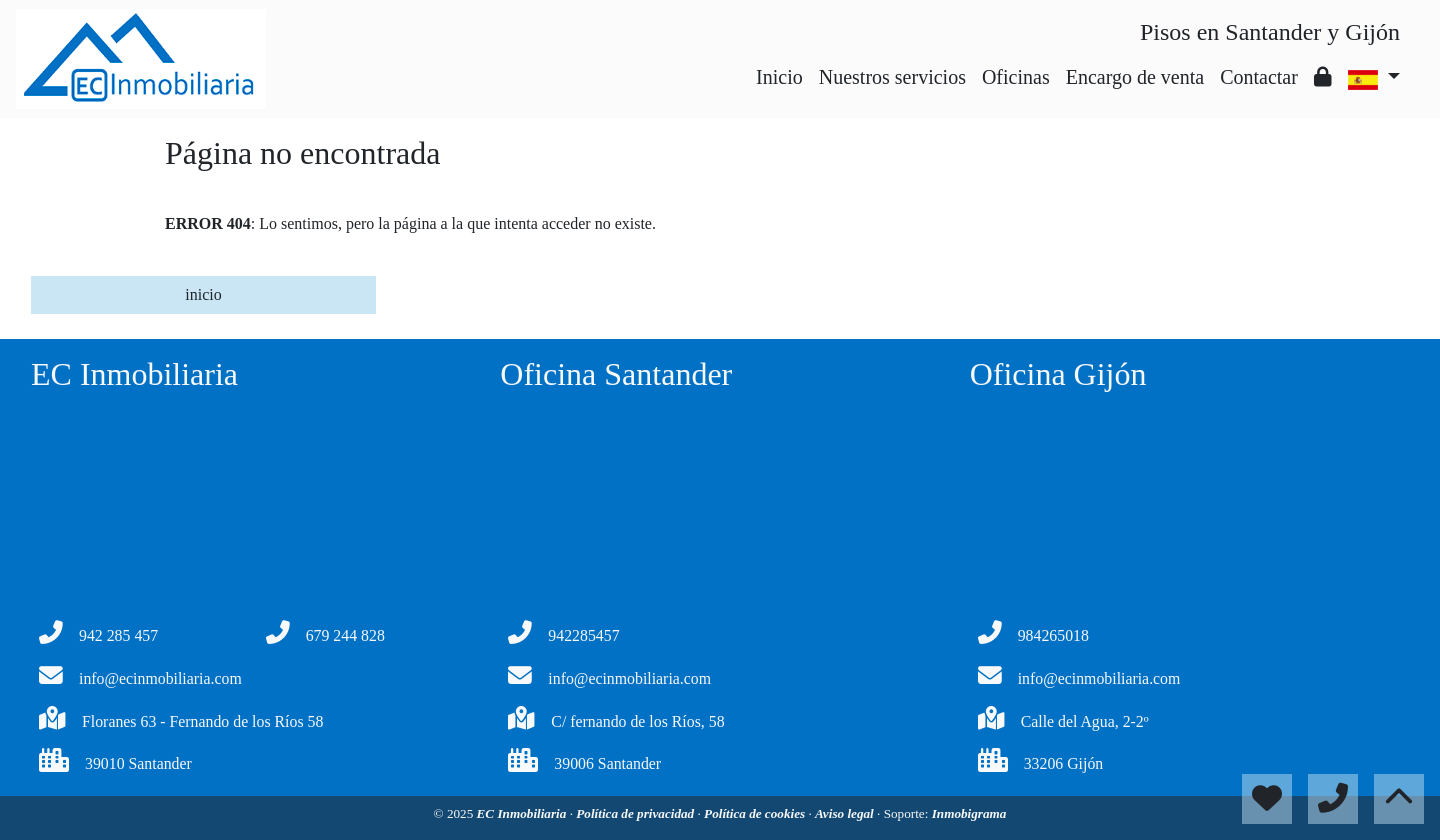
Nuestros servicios (892, 77)
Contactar (1259, 77)
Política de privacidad (636, 813)
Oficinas (1016, 77)
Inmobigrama (969, 813)
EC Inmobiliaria (523, 813)
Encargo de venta (1135, 77)
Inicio (779, 77)
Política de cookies (756, 813)
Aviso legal (846, 813)
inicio (203, 294)
